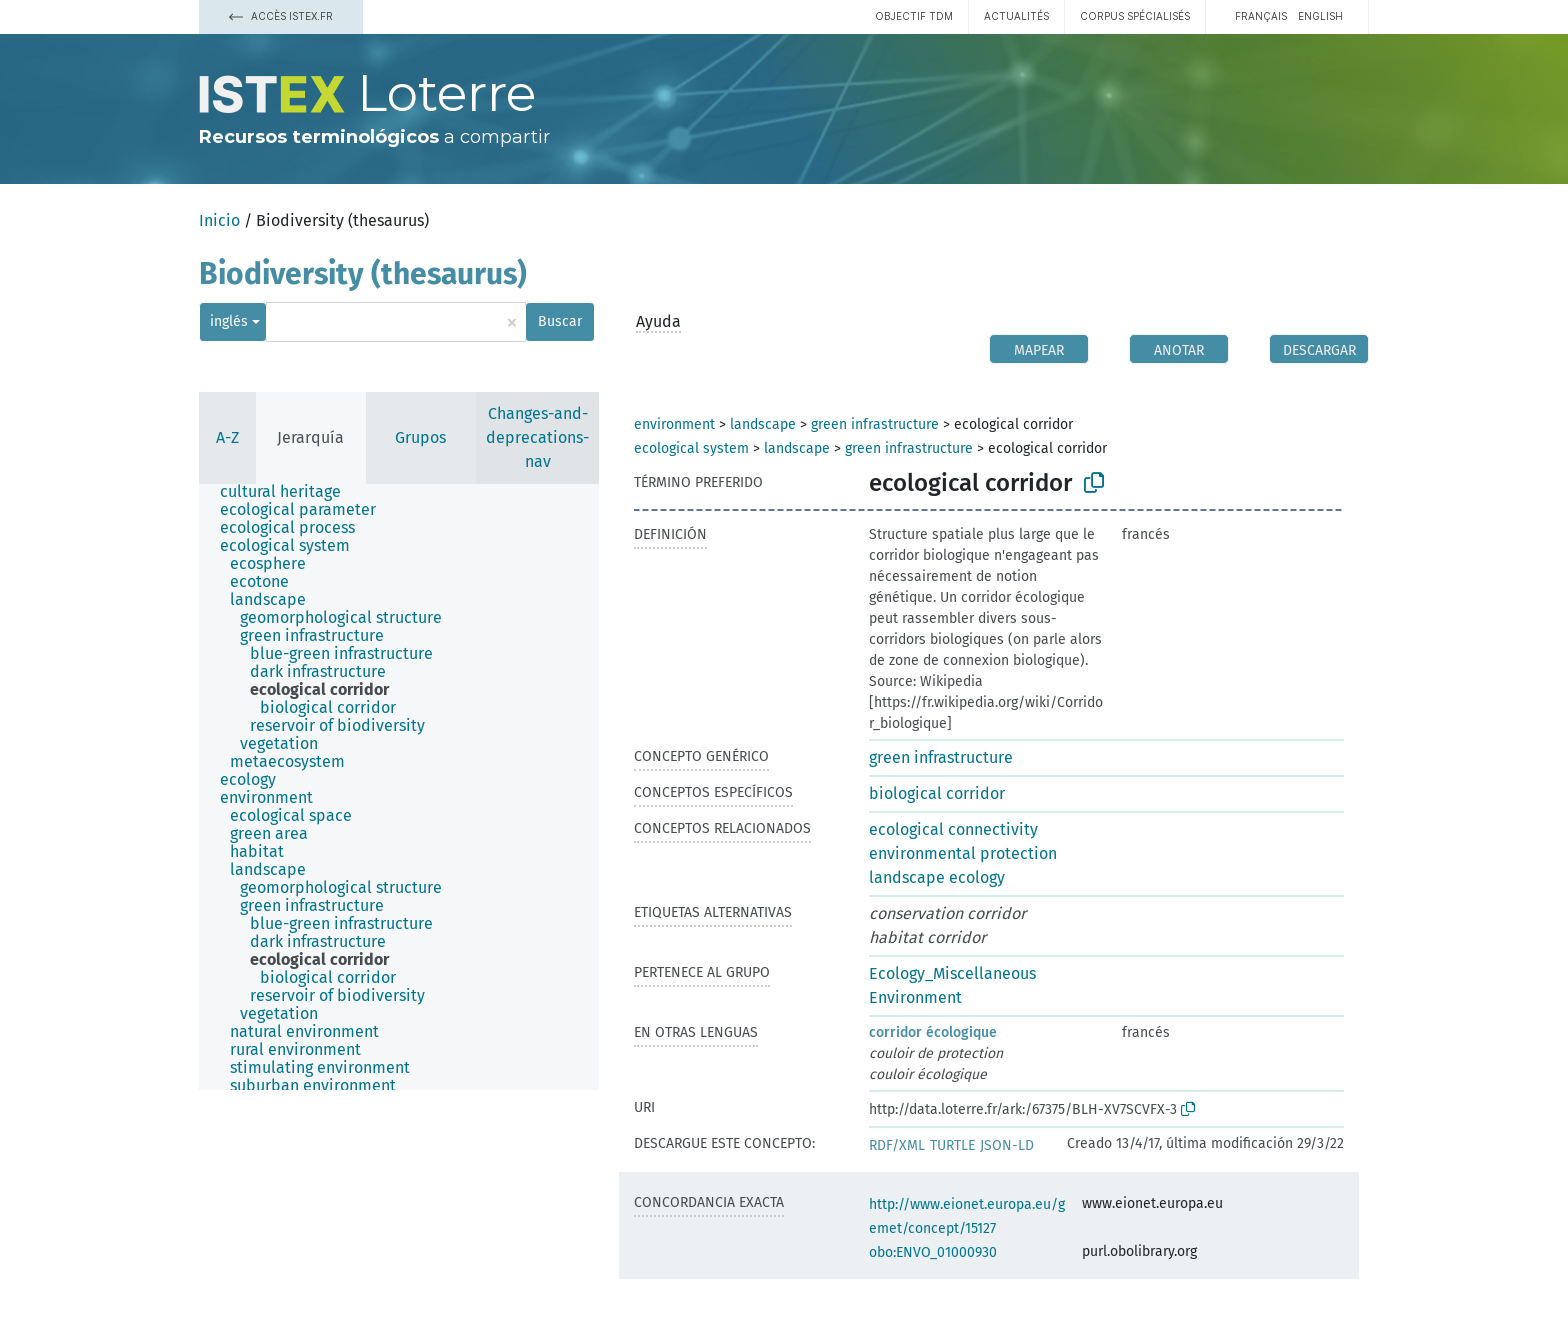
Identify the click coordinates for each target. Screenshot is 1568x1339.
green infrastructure (875, 424)
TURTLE (952, 1145)
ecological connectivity (953, 829)
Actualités (1016, 16)
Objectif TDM (914, 16)
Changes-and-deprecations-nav (537, 437)
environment (674, 424)
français (1261, 16)
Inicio (219, 220)
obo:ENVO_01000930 (933, 1252)
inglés (229, 321)
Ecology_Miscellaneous (952, 973)
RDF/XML (897, 1145)
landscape (763, 424)
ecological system (691, 448)
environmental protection (963, 853)
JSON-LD (1007, 1145)
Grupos (420, 437)
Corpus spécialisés (1135, 16)
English (1320, 16)
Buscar (560, 321)
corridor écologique (933, 1032)
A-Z (227, 437)
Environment (915, 997)
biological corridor (937, 793)
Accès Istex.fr (281, 16)
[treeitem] (289, 492)
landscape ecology (937, 877)
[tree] (399, 787)
